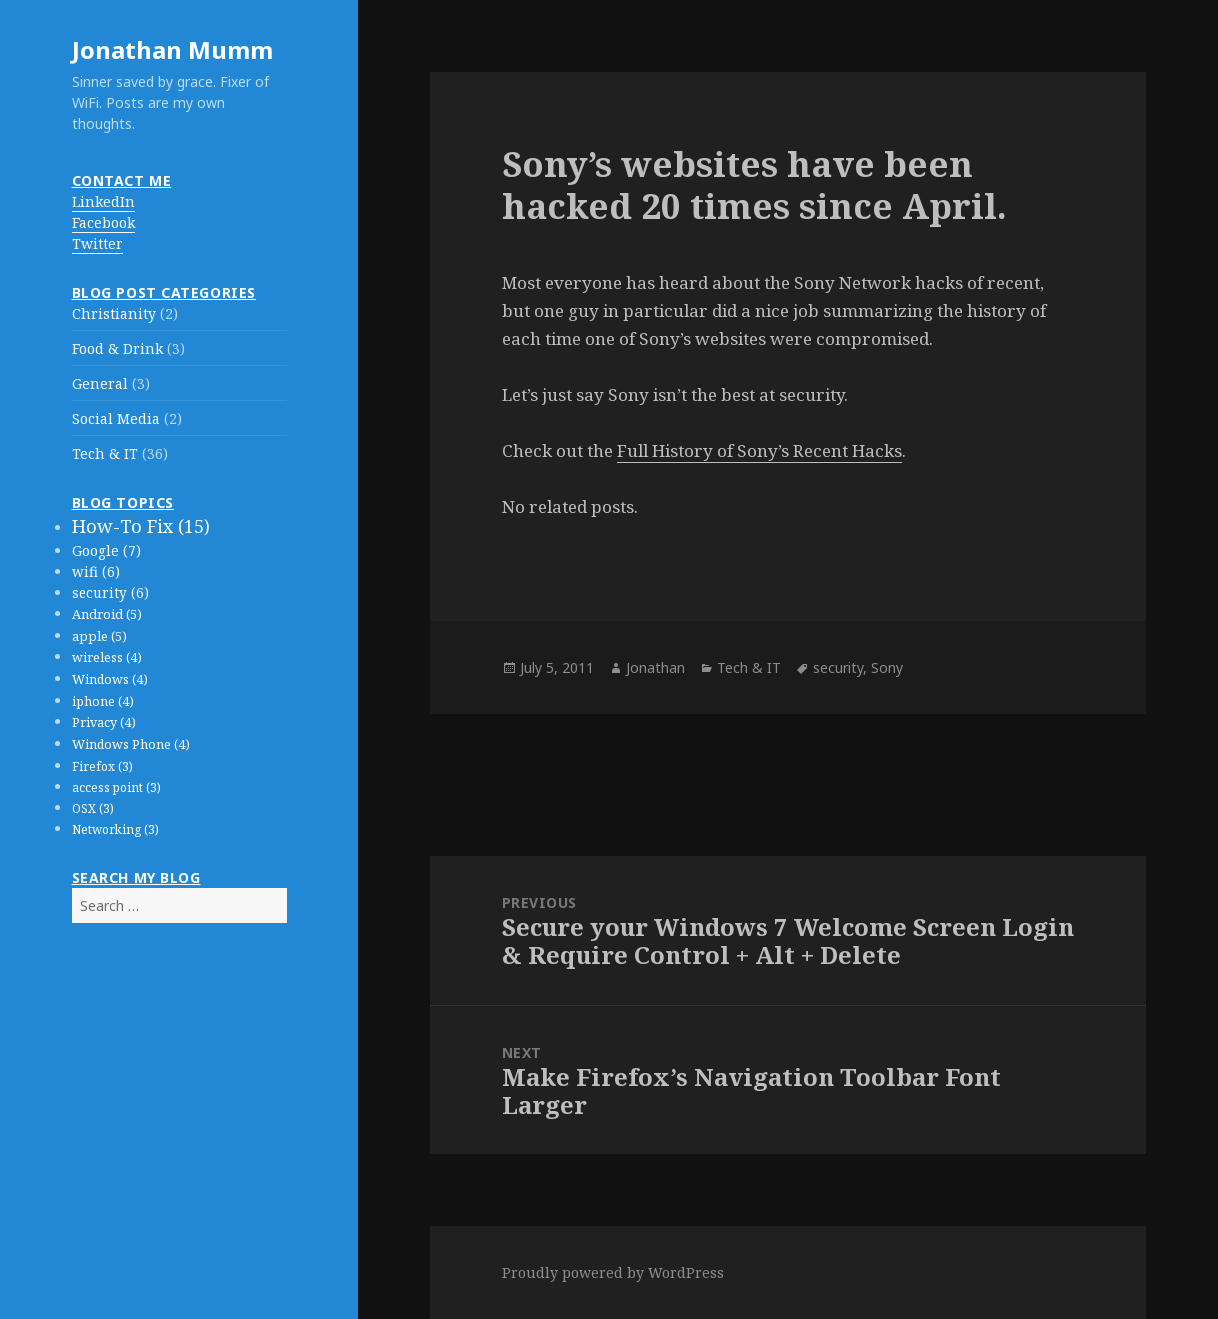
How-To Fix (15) (141, 526)
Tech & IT (105, 453)
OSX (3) (93, 808)
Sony (887, 667)
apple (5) (99, 636)
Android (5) (107, 614)
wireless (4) (107, 657)
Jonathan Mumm (172, 49)
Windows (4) (110, 679)
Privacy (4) (104, 722)
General (100, 383)
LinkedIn (103, 201)
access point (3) (116, 787)
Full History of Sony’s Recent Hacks (759, 450)
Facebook (103, 222)
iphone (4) (103, 701)
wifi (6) (96, 572)
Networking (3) (115, 829)
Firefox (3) (102, 766)
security (838, 667)
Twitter (97, 243)
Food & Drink (117, 348)
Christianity (114, 313)
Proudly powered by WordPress (613, 1272)
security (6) (110, 593)
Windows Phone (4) (131, 744)
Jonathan (655, 667)
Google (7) (106, 550)
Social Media (116, 418)
